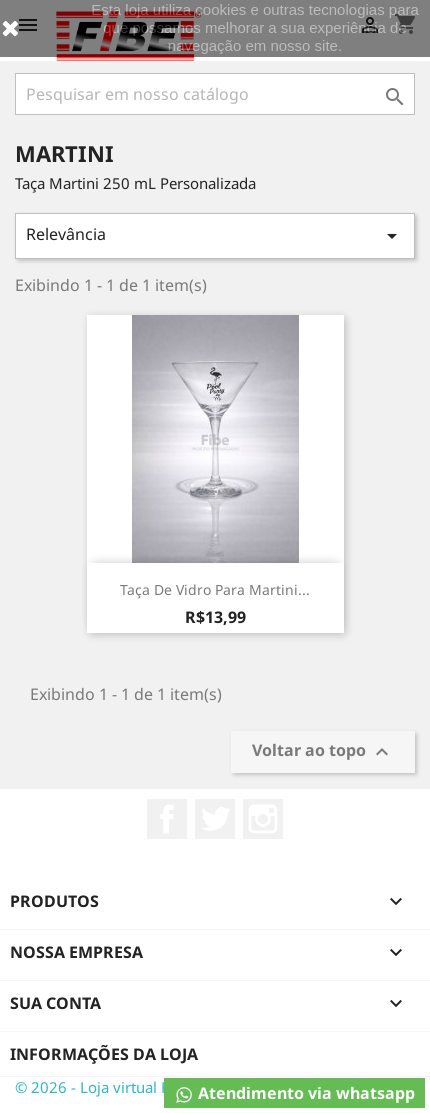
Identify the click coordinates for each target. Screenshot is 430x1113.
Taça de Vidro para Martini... (215, 589)
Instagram (263, 819)
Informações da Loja (104, 1054)
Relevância (215, 235)
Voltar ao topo (323, 752)
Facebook (167, 819)
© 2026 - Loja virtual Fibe (102, 1087)
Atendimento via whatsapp (294, 1093)
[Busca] (215, 94)
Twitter (215, 819)
